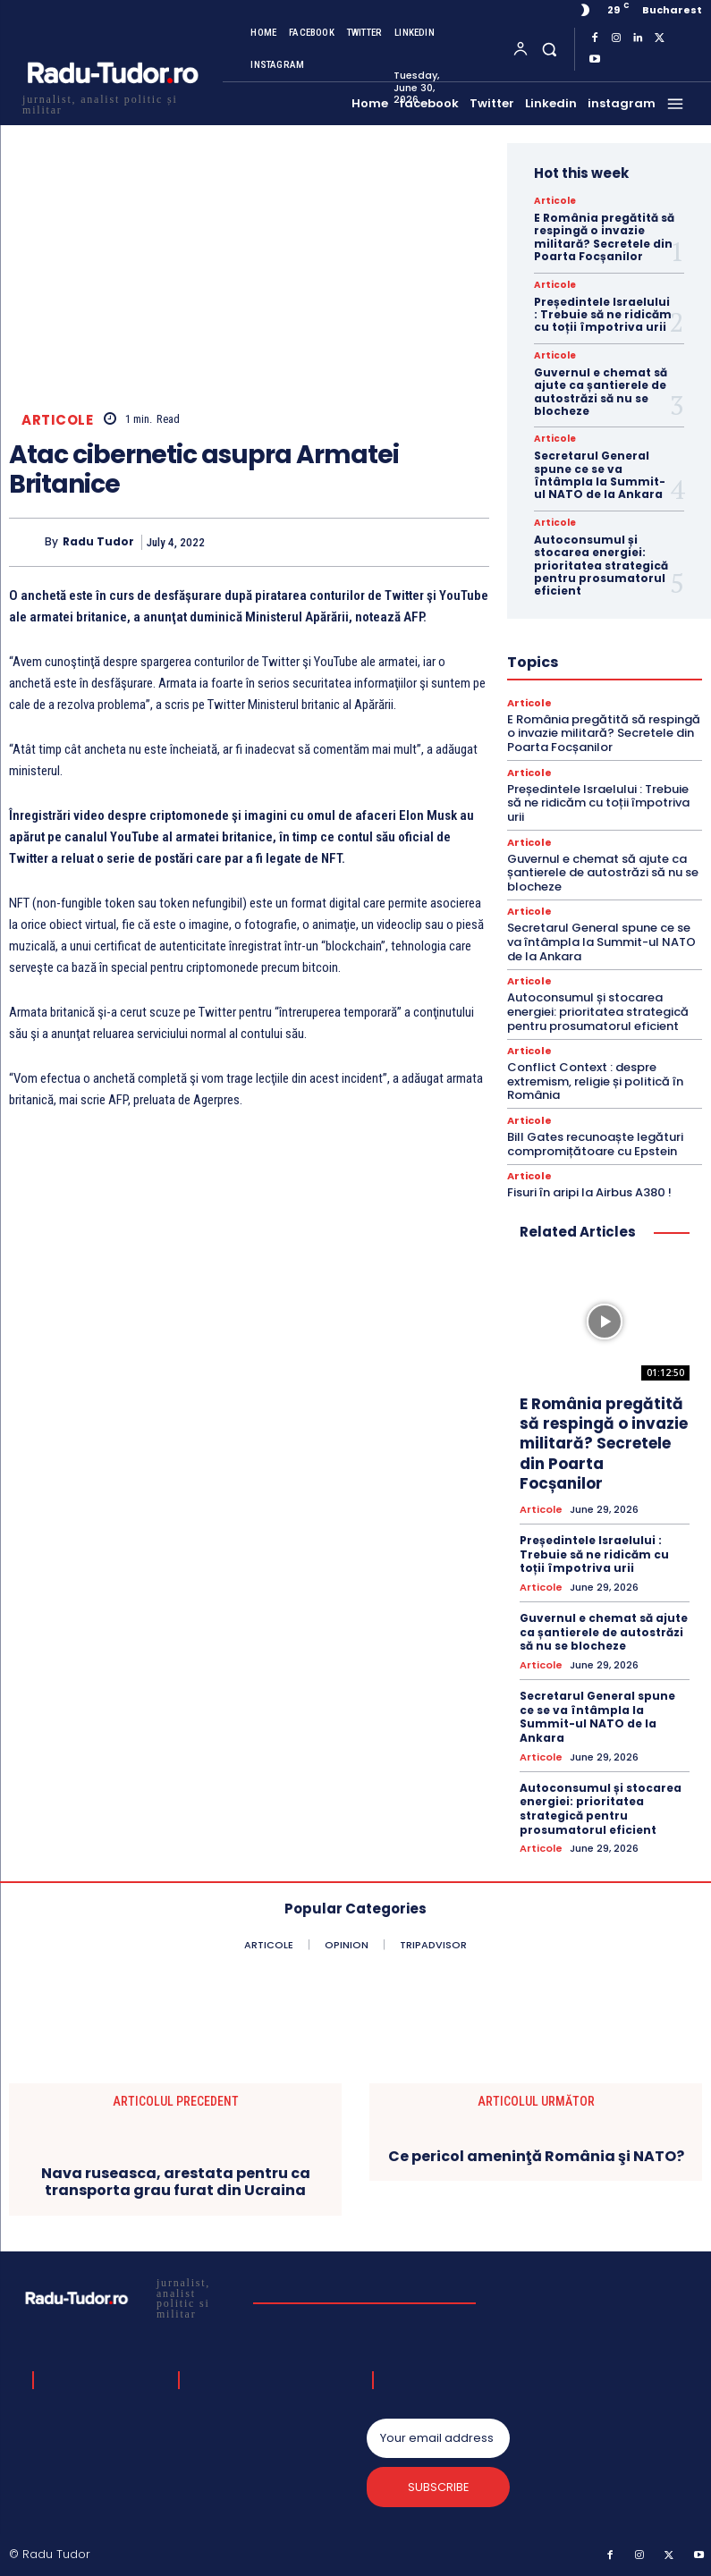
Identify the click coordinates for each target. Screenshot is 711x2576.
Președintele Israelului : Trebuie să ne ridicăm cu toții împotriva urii (603, 314)
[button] (549, 49)
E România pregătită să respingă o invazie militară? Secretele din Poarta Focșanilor (604, 237)
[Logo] (111, 102)
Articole (57, 420)
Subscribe (439, 2486)
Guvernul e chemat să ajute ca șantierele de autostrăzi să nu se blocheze (600, 391)
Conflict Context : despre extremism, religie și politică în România (595, 1081)
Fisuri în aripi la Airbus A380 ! (589, 1192)
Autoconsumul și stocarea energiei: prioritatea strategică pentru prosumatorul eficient (601, 565)
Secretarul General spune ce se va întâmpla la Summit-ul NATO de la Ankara (599, 475)
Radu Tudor (98, 542)
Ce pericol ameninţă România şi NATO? (536, 2155)
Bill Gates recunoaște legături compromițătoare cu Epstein (595, 1144)
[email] (438, 2437)
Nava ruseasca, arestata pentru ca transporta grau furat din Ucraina (175, 2181)
